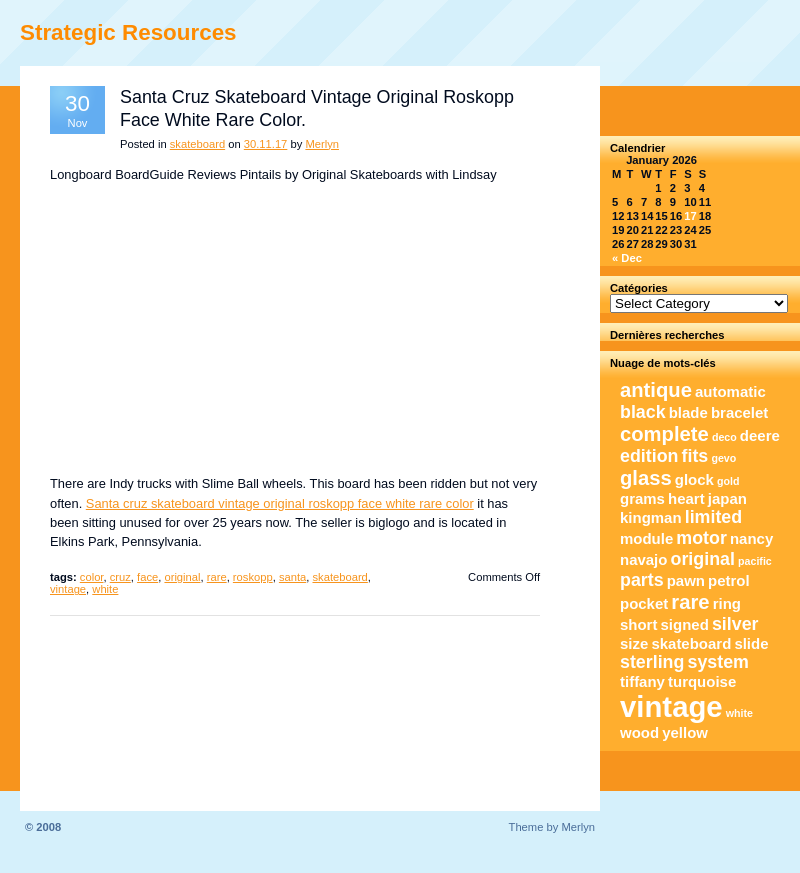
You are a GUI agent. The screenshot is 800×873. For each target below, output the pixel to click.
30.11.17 (266, 144)
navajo (643, 559)
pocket (644, 603)
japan (727, 498)
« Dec (627, 258)
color (92, 577)
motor (701, 538)
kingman (651, 517)
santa (292, 577)
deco (724, 437)
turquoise (702, 681)
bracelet (739, 412)
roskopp (253, 577)
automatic (730, 391)
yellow (685, 732)
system (718, 662)
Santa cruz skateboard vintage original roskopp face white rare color (280, 503)
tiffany (642, 681)
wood (639, 732)
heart (686, 498)
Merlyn (322, 144)
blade (688, 412)
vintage (68, 589)
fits (695, 456)
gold (728, 481)
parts (642, 580)
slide (751, 643)
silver (735, 624)
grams (642, 498)
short (638, 624)
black (643, 412)
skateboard (197, 144)
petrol (729, 580)
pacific (755, 561)
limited (713, 517)
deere (760, 435)
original (182, 577)
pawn (686, 580)
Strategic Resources (128, 32)
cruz (120, 577)
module (646, 538)
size (634, 643)
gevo (723, 458)
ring (727, 603)
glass (646, 478)
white (105, 589)
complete (664, 434)
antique (656, 390)
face (147, 577)
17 (690, 216)
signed (685, 624)
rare (217, 577)
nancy (751, 538)
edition (649, 456)
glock (694, 479)
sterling (652, 662)
